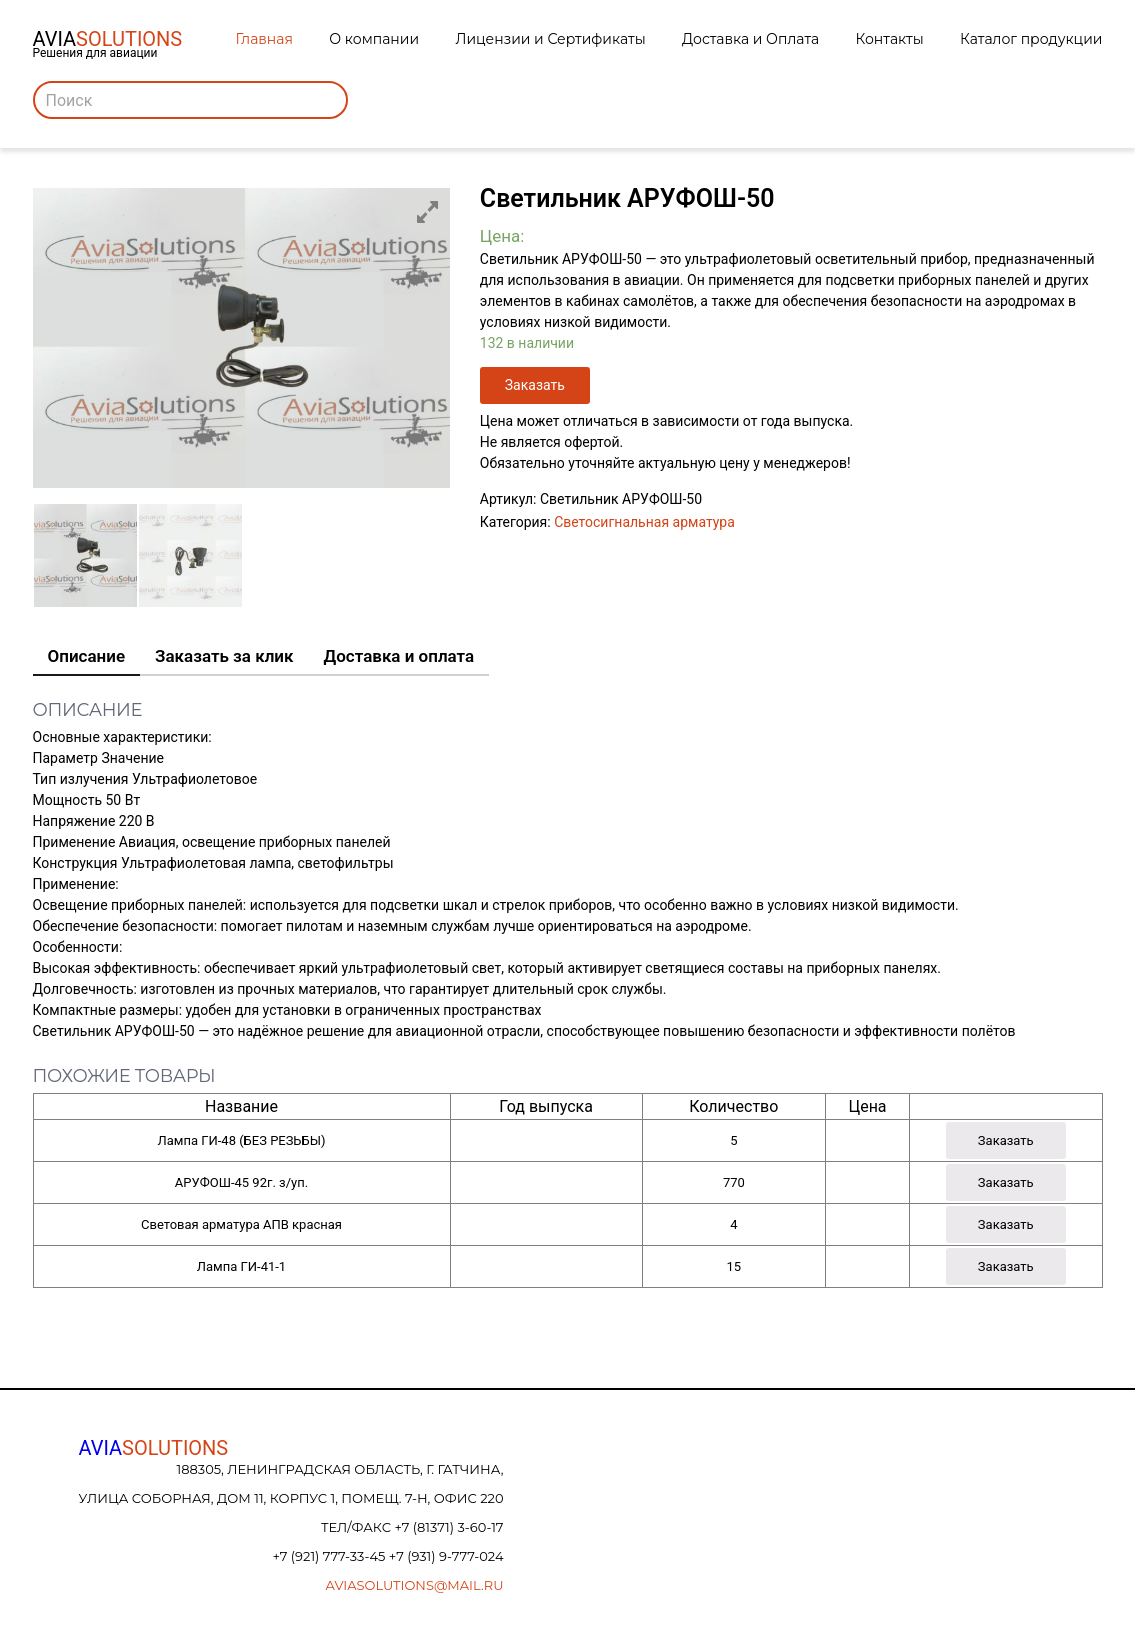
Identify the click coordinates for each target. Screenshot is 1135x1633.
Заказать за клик (224, 656)
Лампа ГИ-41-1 (241, 1266)
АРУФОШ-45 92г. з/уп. (241, 1182)
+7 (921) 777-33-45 (330, 1556)
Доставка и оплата (399, 656)
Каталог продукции (1031, 39)
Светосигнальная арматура (644, 522)
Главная (264, 39)
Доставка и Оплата (750, 39)
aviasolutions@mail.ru (415, 1585)
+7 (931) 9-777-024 (446, 1556)
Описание (87, 656)
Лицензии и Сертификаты (550, 39)
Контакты (890, 39)
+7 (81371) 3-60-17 (448, 1527)
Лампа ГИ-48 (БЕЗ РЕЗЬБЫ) (242, 1140)
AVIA (154, 1448)
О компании (374, 39)
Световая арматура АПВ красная (241, 1224)
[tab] (87, 657)
